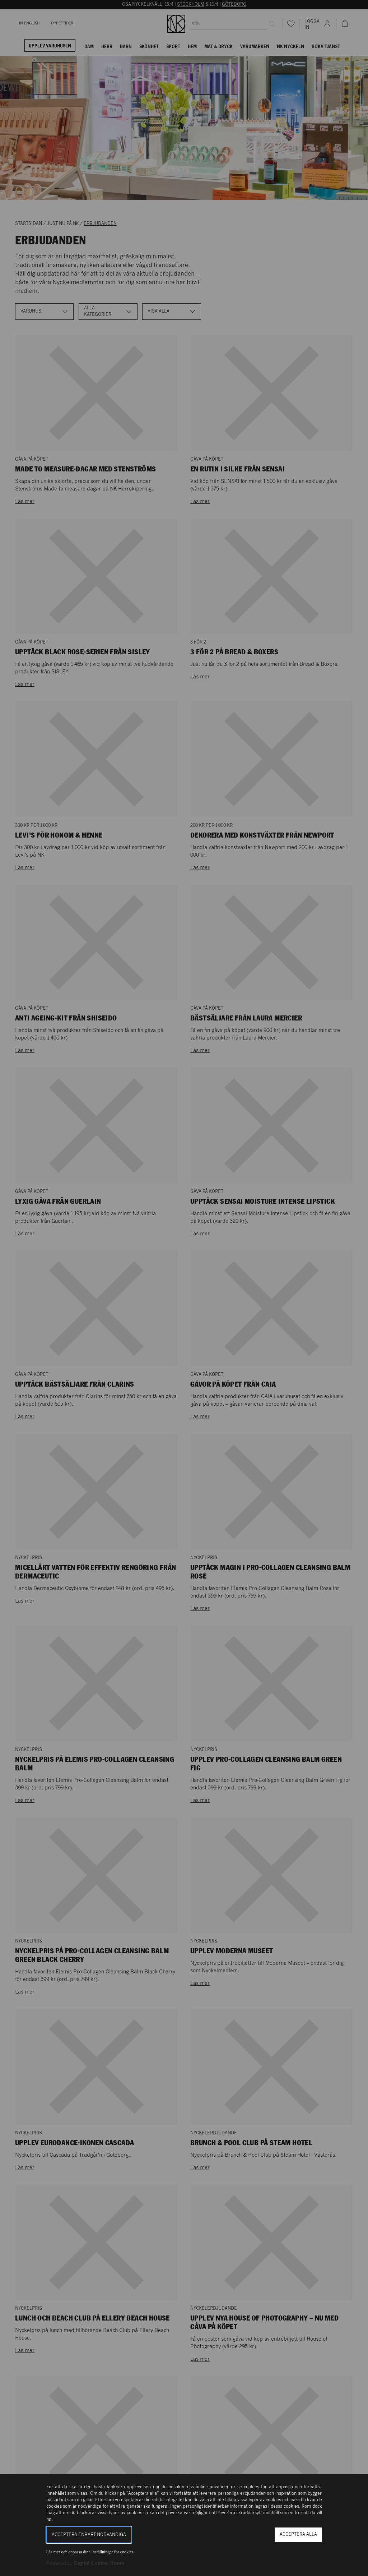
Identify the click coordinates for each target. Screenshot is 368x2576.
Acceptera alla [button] (298, 2534)
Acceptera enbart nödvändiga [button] (89, 2535)
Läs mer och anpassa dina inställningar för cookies (90, 2551)
